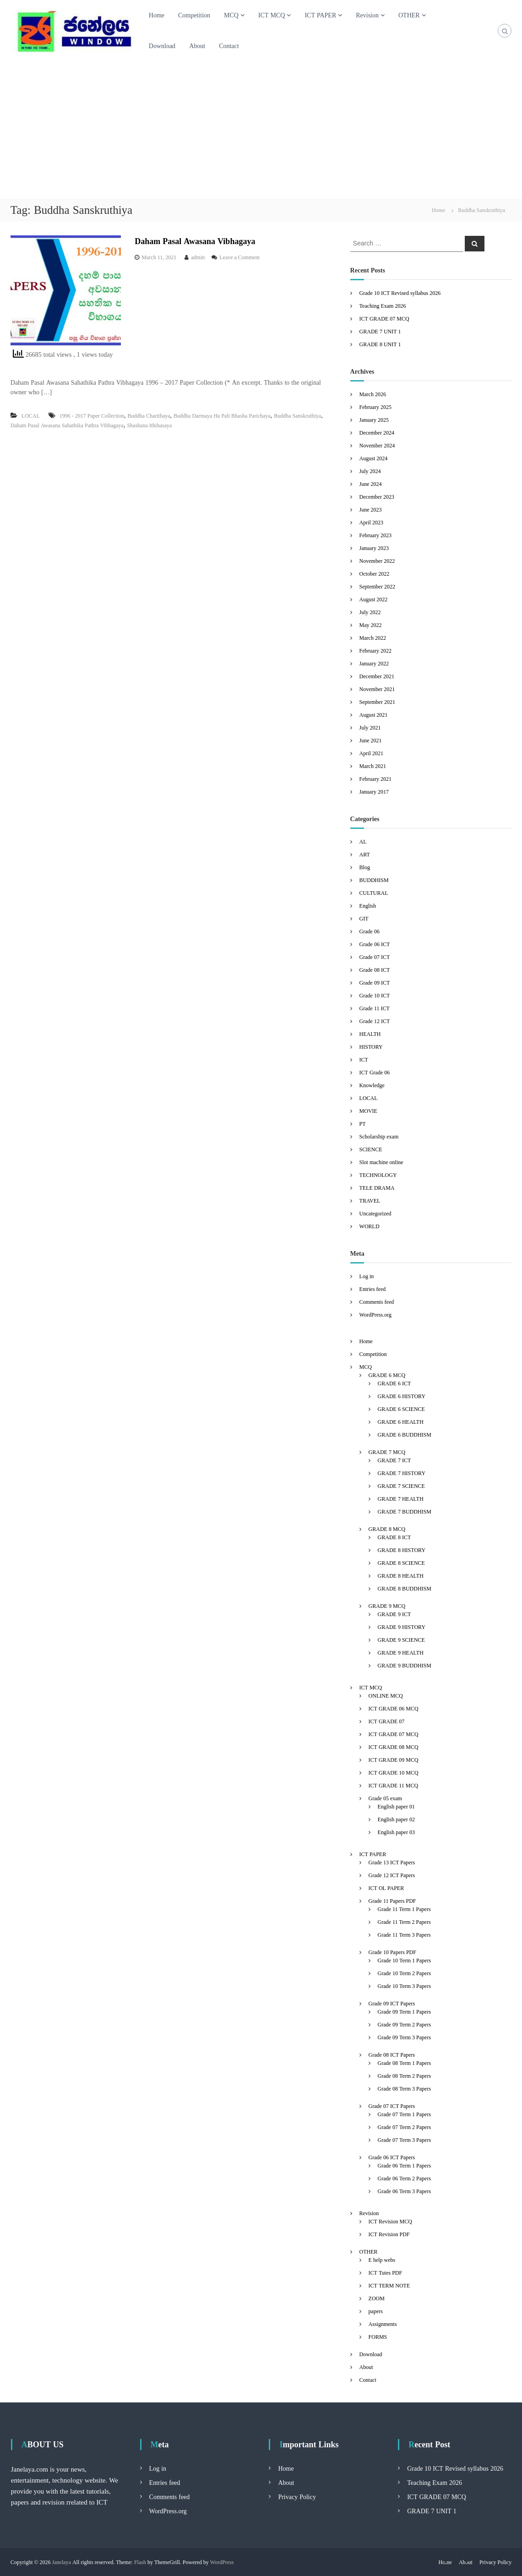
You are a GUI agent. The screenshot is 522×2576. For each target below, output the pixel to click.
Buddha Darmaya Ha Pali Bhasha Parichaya (222, 415)
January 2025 (374, 419)
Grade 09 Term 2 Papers (404, 2024)
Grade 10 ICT (374, 995)
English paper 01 (396, 1806)
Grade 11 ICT (374, 1008)
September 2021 (377, 701)
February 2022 (375, 650)
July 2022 (370, 612)
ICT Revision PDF (389, 2234)
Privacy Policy (297, 2497)
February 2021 (375, 778)
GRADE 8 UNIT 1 (380, 344)
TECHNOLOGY (378, 1174)
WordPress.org (375, 1314)
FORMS (378, 2336)
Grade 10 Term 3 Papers (404, 1985)
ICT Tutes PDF (385, 2272)
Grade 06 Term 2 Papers (404, 2178)
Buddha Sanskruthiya (297, 415)
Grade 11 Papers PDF (392, 1900)
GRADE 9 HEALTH (401, 1652)
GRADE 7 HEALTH (401, 1498)
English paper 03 (396, 1832)
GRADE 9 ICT (394, 1614)
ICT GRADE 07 (387, 1721)
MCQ (231, 15)
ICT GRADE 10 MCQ (394, 1772)
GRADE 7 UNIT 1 (380, 331)
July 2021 (370, 727)
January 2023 (374, 548)
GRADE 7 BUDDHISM (404, 1511)
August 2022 (373, 599)
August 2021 (373, 714)
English (367, 905)
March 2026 (372, 394)
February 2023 (375, 535)
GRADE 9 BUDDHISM (404, 1665)
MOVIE (368, 1110)
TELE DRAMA (377, 1187)
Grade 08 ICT (374, 969)
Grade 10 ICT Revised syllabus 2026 (400, 292)
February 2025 (375, 406)
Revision (367, 15)
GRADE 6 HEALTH (401, 1421)
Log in (366, 1276)
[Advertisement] (261, 130)
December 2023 (376, 496)
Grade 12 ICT (374, 1021)
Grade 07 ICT (374, 956)
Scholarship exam (379, 1136)
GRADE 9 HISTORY (401, 1626)
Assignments (383, 2323)
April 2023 (371, 522)
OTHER (409, 15)
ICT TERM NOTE (389, 2285)
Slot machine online (381, 1162)
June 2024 (370, 483)
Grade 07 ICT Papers (392, 2105)
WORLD (369, 1226)
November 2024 (377, 445)
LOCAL (31, 415)
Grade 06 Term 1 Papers (404, 2165)
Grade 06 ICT (374, 944)
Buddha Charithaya (149, 415)
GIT (364, 918)
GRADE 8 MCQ (387, 1528)
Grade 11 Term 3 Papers (404, 1934)
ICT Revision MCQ (390, 2221)
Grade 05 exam (385, 1798)
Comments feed (376, 1301)
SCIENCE (370, 1149)
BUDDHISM (374, 880)
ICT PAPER (320, 15)
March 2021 (372, 765)
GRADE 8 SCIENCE (401, 1562)
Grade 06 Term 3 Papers (404, 2191)
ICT (363, 1059)
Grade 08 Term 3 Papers (404, 2088)
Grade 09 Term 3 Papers (404, 2037)
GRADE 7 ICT (394, 1460)
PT (362, 1123)
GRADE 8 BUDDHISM (404, 1588)
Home (156, 15)
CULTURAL (373, 892)
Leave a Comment (239, 257)
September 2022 (377, 586)
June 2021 (370, 740)
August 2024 (373, 458)
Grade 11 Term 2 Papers (404, 1921)
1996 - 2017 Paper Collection (92, 415)
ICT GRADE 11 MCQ (394, 1785)
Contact (229, 46)
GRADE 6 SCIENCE (401, 1408)
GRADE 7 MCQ (387, 1452)
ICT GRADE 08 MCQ (394, 1746)
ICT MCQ (271, 15)
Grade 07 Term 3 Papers (404, 2139)
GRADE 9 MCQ (387, 1605)
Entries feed (372, 1288)
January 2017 (374, 791)
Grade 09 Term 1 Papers (404, 2011)
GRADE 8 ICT (394, 1537)
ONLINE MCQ (386, 1695)
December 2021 (376, 676)
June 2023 (370, 509)
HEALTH (370, 1033)
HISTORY (371, 1046)
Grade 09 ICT (374, 982)
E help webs (382, 2259)
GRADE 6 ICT (394, 1383)
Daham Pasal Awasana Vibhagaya (195, 241)
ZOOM (377, 2298)
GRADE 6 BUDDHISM (404, 1434)
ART (364, 854)
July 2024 (370, 471)
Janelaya (61, 2562)
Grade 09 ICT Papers (392, 2003)
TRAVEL (370, 1200)
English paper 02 (396, 1819)
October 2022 (374, 573)
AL (363, 841)
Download (162, 46)
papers (376, 2311)
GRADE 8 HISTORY (401, 1550)
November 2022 (377, 560)
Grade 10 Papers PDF (392, 1952)
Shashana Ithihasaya (149, 425)
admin (198, 257)
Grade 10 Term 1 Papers (404, 1960)
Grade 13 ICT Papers (392, 1862)
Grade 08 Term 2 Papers (404, 2075)
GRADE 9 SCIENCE (401, 1639)
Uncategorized (375, 1213)
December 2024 (376, 432)
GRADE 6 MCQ (387, 1375)
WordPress (222, 2562)
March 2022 (372, 637)
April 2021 (371, 753)
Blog (364, 867)
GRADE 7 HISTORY (401, 1473)
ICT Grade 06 (374, 1072)
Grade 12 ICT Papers (392, 1875)
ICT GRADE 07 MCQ (384, 318)
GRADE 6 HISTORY (401, 1396)
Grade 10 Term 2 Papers (404, 1973)
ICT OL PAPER (386, 1887)
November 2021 (377, 689)
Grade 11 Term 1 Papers (404, 1909)
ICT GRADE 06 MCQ (394, 1708)
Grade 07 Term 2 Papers (404, 2127)
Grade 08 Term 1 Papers (404, 2062)
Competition (194, 15)
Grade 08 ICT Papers (392, 2054)
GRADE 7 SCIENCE (401, 1485)
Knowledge (372, 1085)
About (197, 46)
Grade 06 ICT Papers (392, 2157)
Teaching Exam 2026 (382, 305)
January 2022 (374, 663)
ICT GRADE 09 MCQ (394, 1759)
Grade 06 (369, 931)
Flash (140, 2562)
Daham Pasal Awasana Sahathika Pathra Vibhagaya (67, 425)
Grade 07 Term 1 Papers (404, 2114)
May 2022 (370, 624)
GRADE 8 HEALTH (401, 1575)
